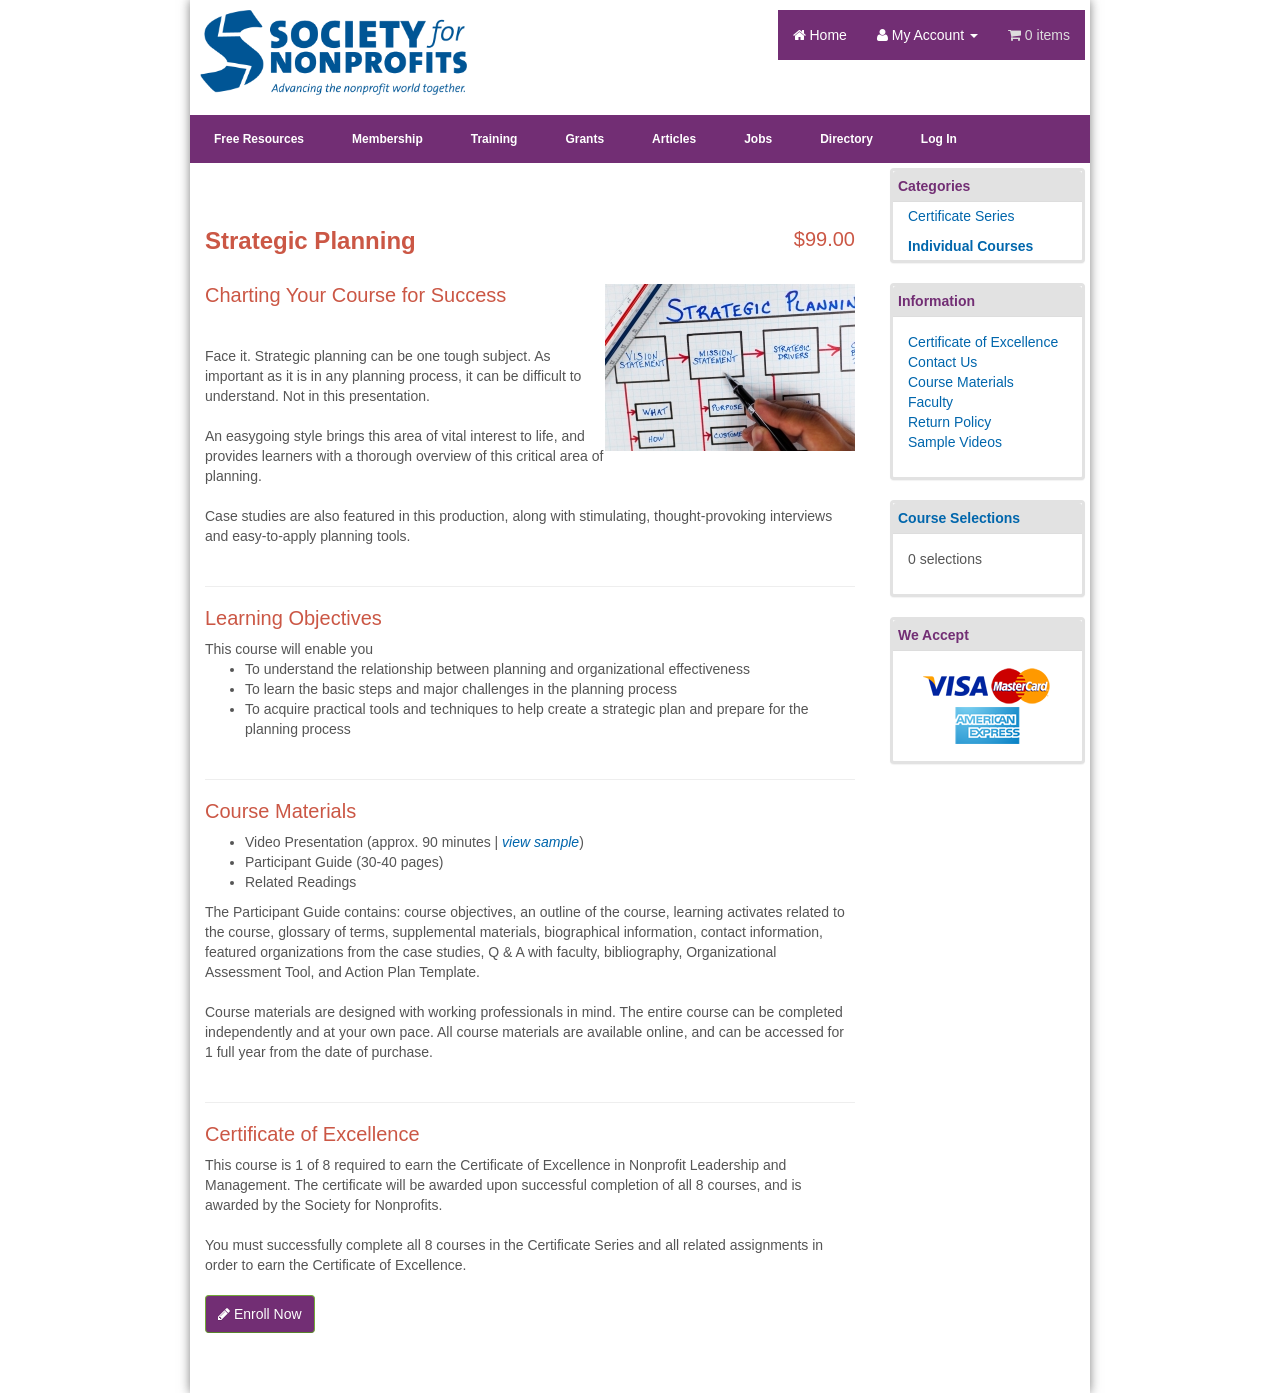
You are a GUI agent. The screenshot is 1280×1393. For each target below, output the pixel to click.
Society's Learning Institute (322, 35)
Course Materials (961, 382)
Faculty (930, 402)
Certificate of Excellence (983, 342)
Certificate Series (961, 216)
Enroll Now (260, 1314)
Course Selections (959, 518)
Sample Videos (955, 442)
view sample (540, 842)
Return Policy (949, 422)
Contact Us (942, 362)
